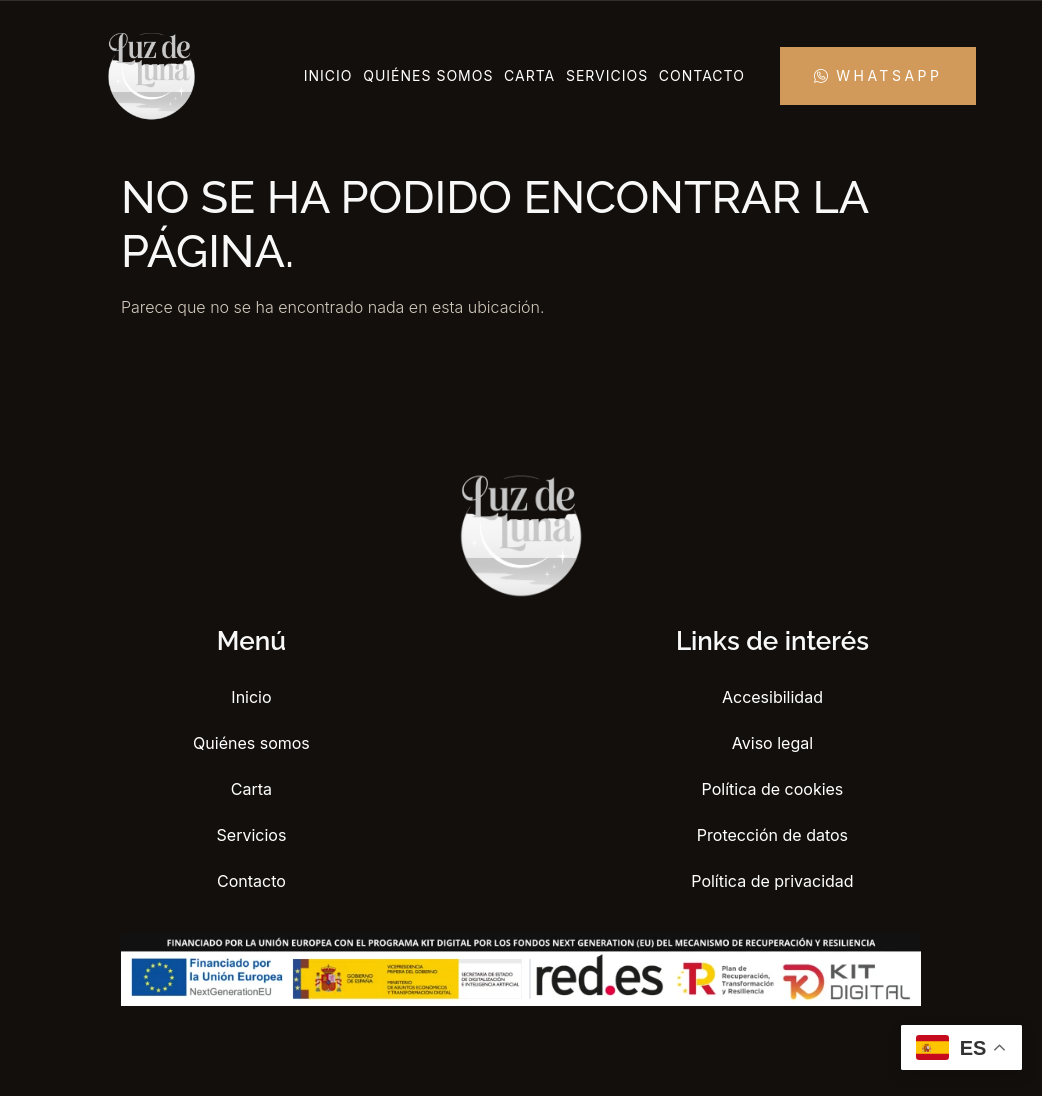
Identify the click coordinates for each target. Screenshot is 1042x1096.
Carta (529, 75)
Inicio (328, 75)
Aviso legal (772, 743)
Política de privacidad (772, 881)
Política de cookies (773, 789)
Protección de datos (772, 835)
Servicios (607, 75)
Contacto (702, 75)
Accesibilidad (772, 697)
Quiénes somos (428, 75)
